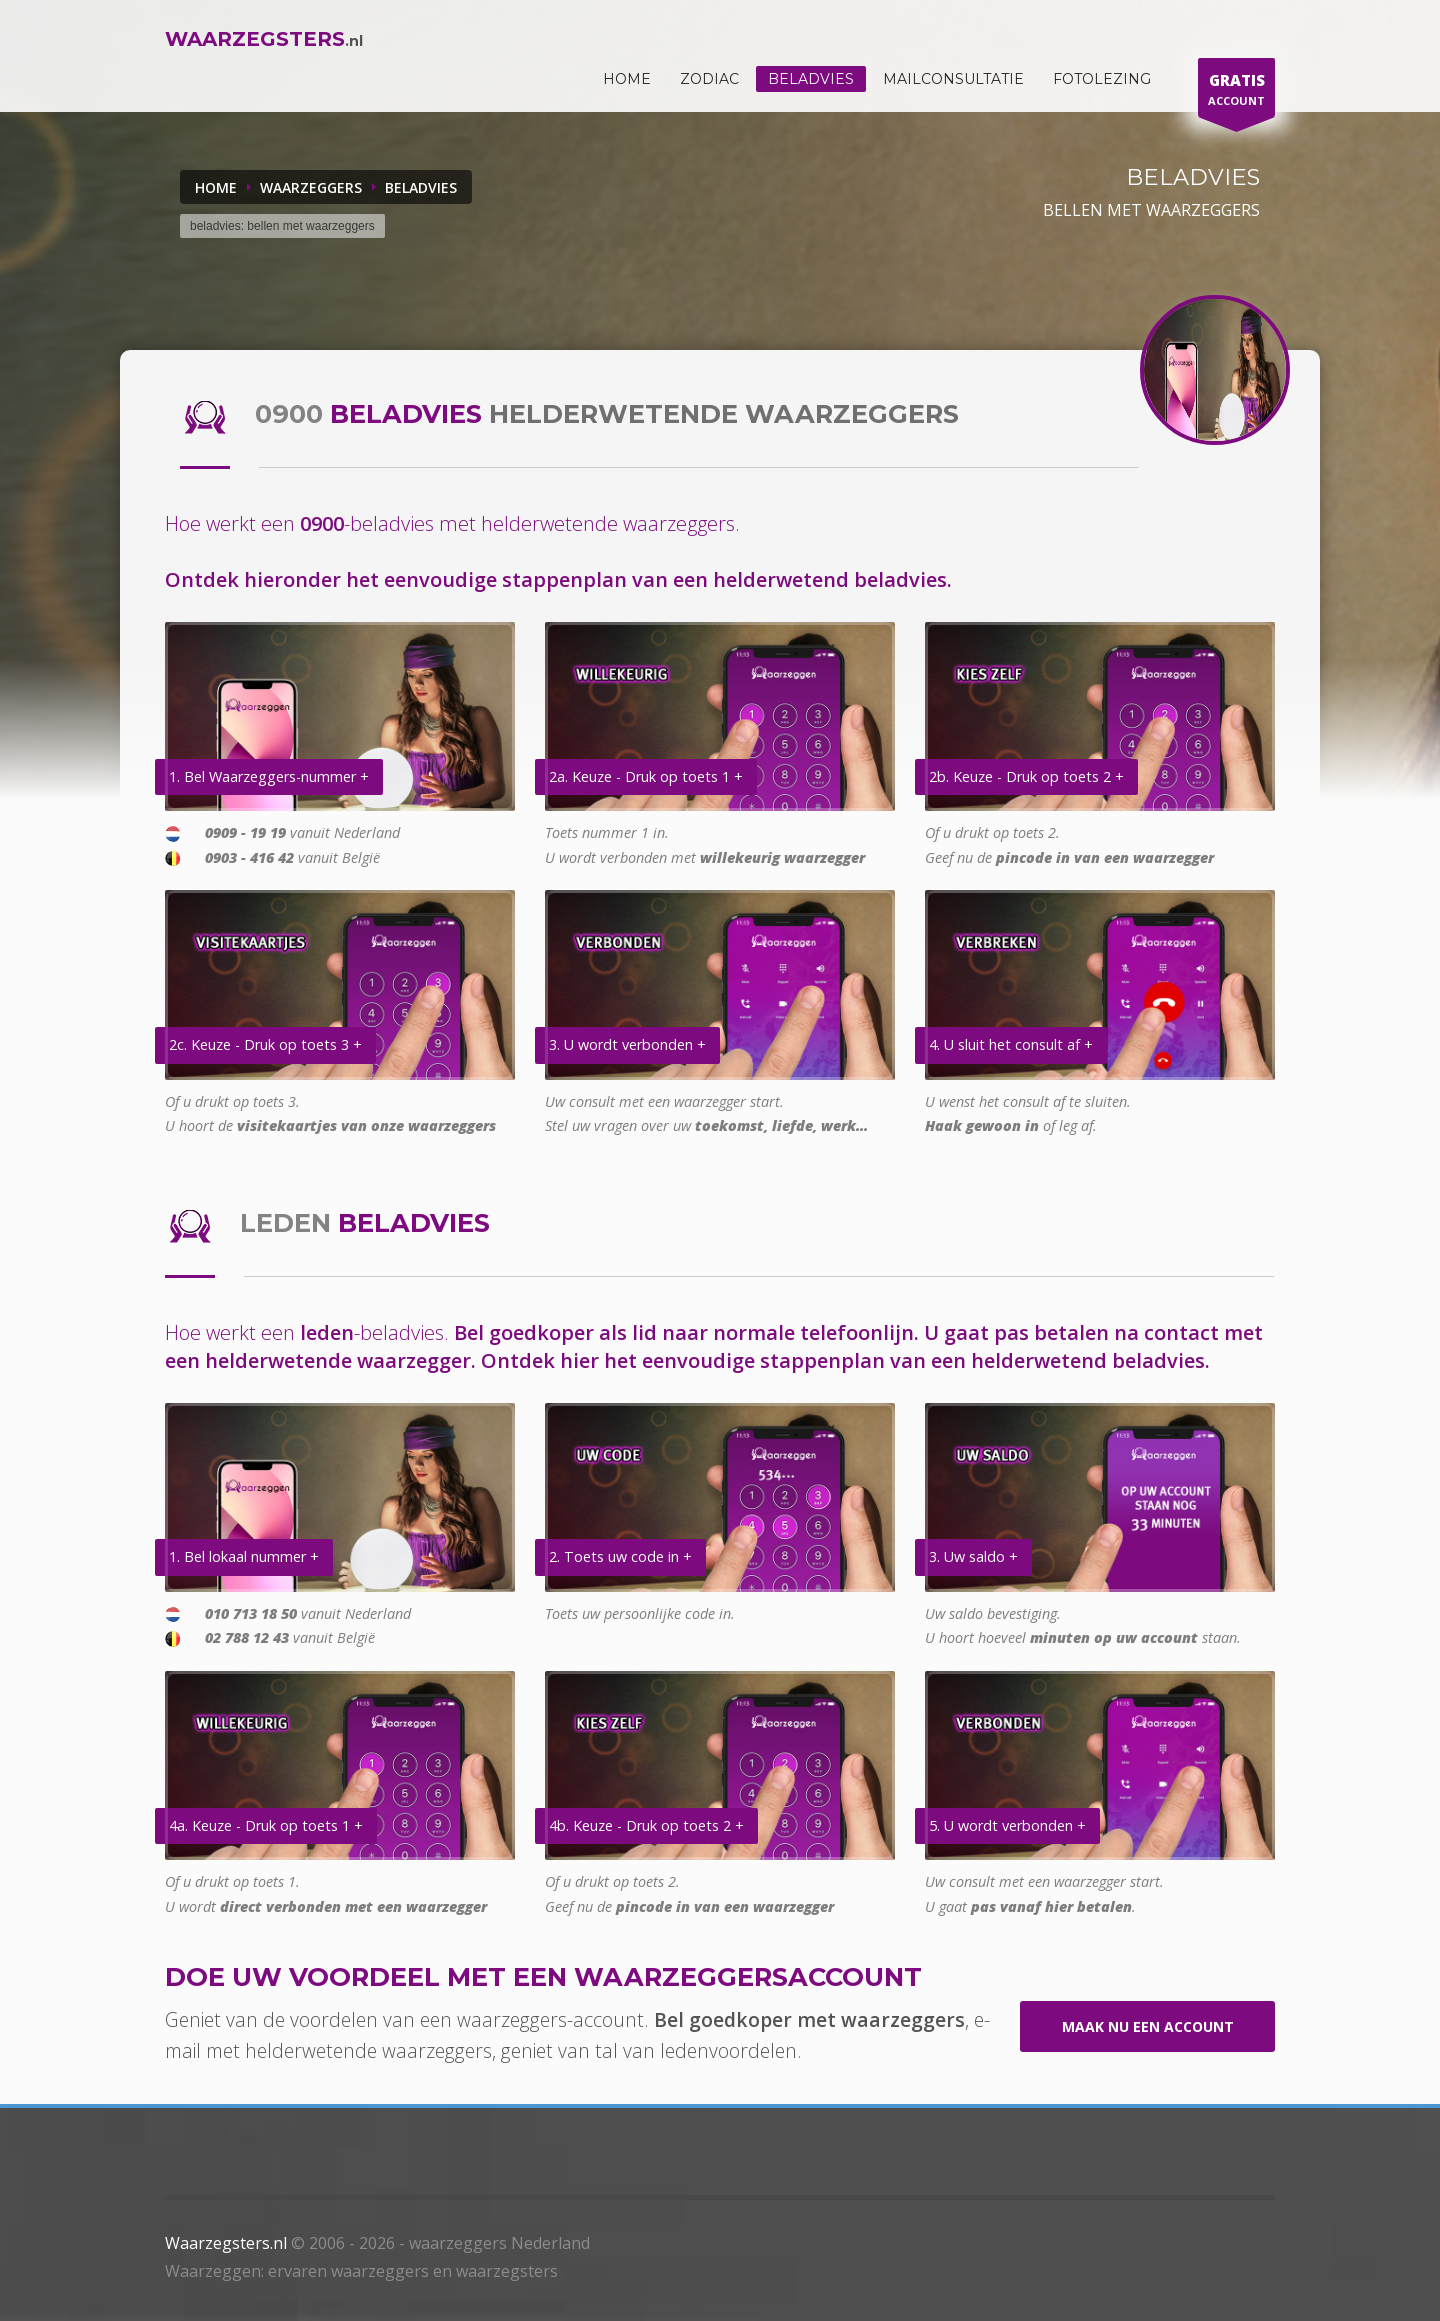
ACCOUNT (1236, 92)
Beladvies (811, 79)
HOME (627, 79)
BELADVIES (421, 187)
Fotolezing (1102, 79)
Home (216, 187)
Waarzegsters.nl (226, 2243)
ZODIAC (709, 79)
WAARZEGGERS (311, 187)
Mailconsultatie (953, 79)
